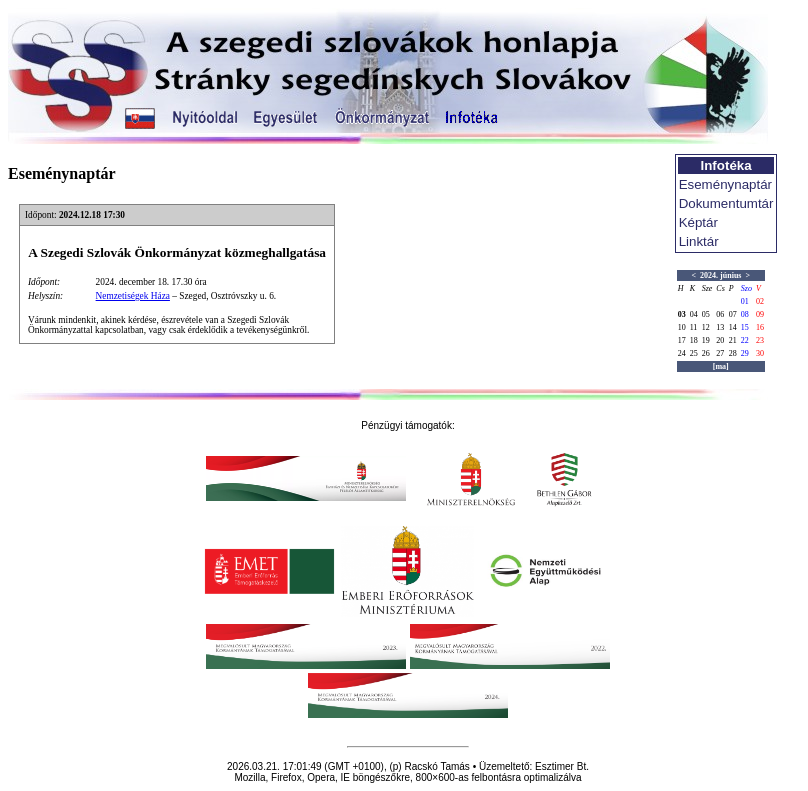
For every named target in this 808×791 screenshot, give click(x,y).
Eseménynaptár (725, 184)
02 (760, 301)
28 (733, 353)
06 (720, 314)
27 (720, 353)
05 (706, 314)
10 (682, 327)
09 (760, 314)
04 (694, 314)
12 (706, 327)
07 (733, 314)
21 (733, 340)
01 (745, 301)
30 (760, 353)
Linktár (699, 241)
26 (706, 353)
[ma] (721, 366)
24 (682, 353)
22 (745, 340)
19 (706, 340)
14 (733, 327)
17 (682, 340)
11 (694, 327)
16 (760, 327)
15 (745, 327)
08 (745, 314)
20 (720, 340)
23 (760, 340)
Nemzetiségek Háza (133, 296)
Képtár (698, 222)
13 (720, 327)
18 (694, 340)
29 (745, 353)
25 (694, 353)
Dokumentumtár (726, 203)
